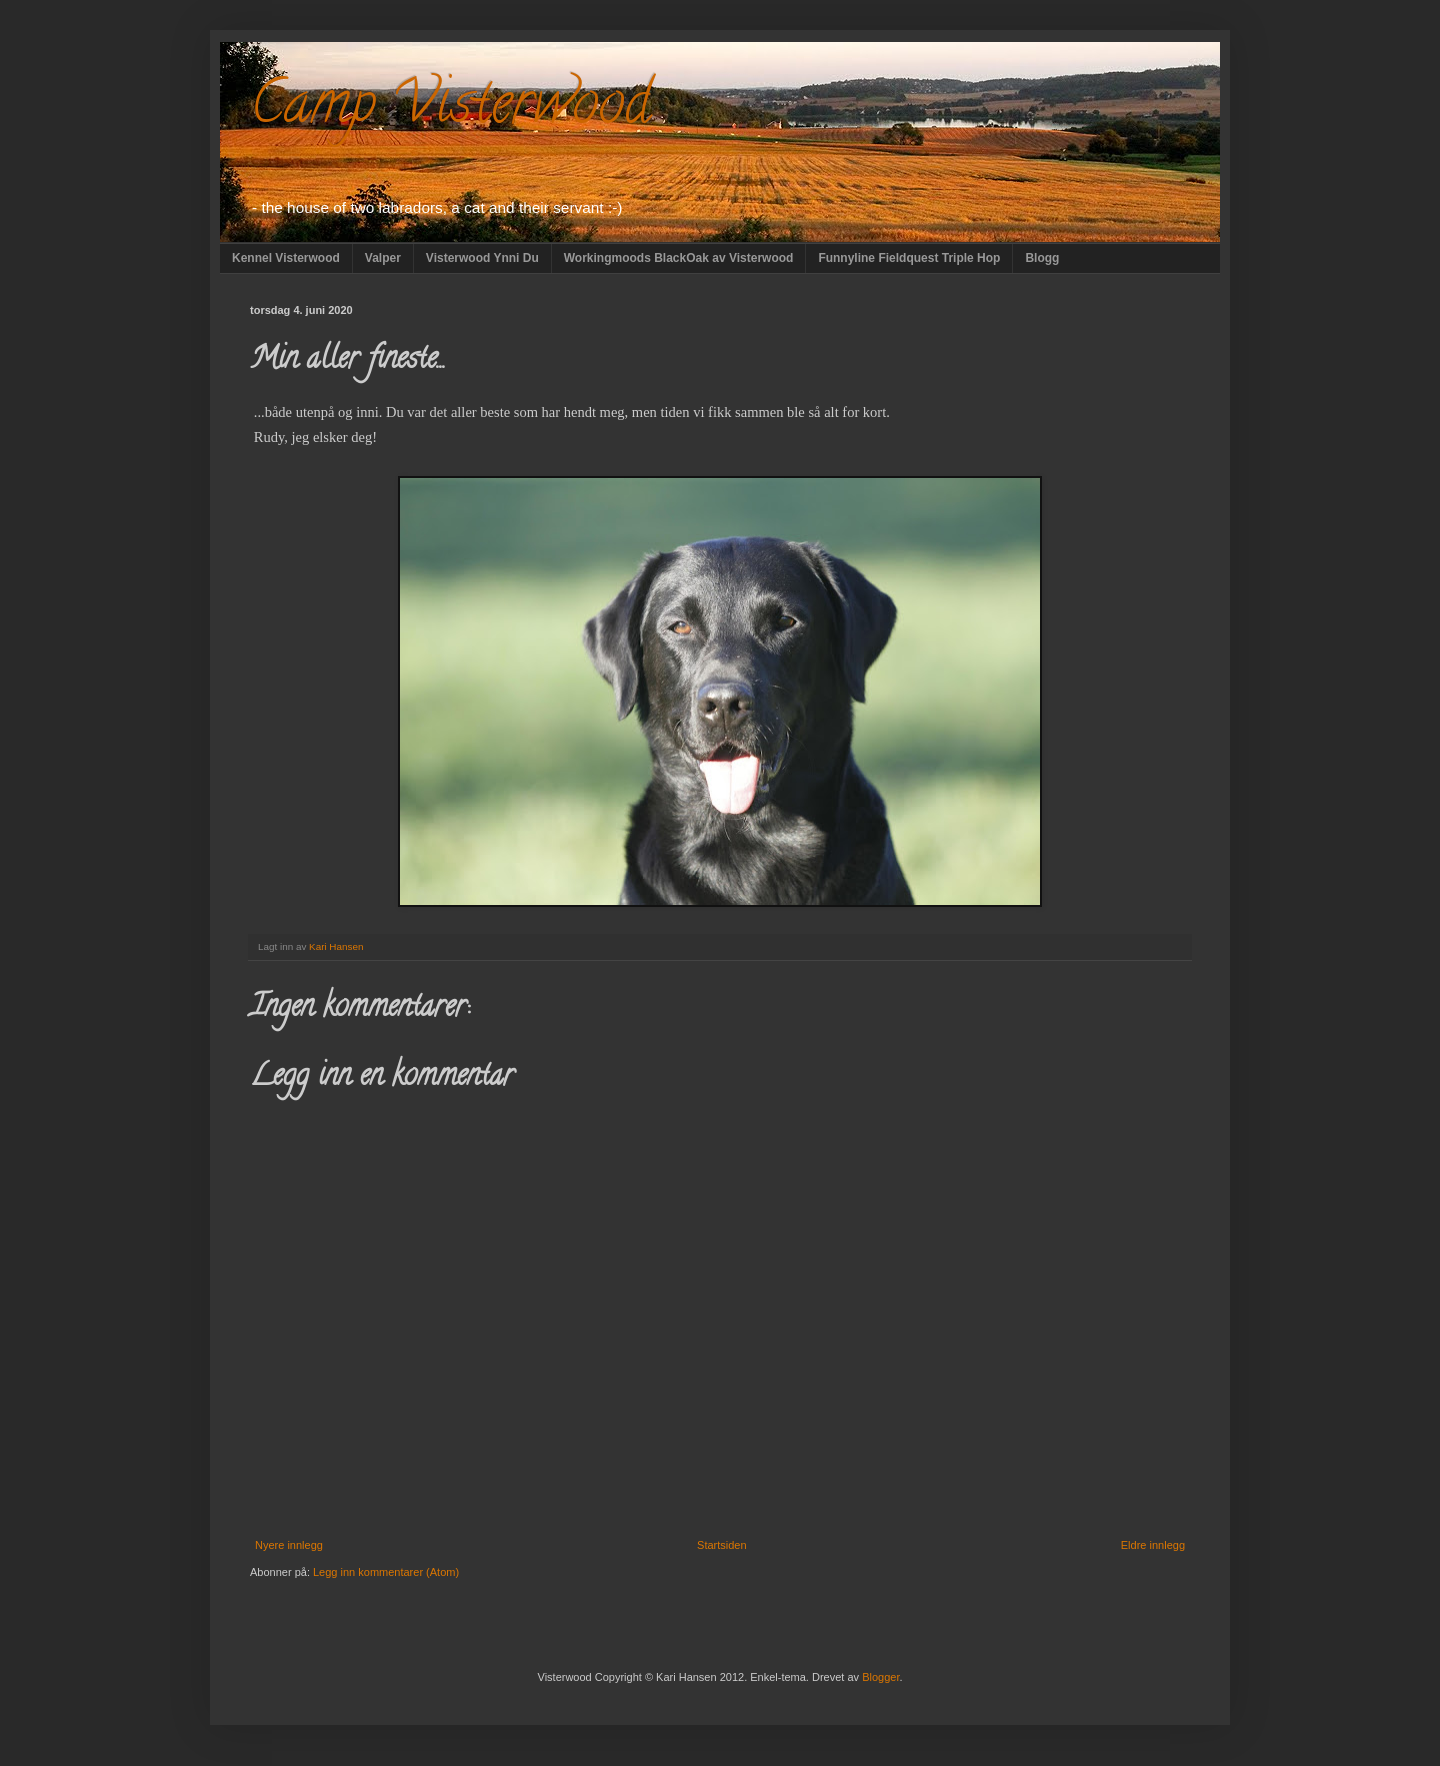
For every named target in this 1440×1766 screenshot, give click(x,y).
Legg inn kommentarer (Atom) (386, 1572)
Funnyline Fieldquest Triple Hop (909, 258)
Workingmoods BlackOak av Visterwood (679, 258)
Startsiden (722, 1545)
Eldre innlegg (1153, 1545)
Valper (383, 258)
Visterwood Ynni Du (482, 258)
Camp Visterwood (450, 109)
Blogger (880, 1677)
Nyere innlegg (289, 1545)
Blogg (1042, 258)
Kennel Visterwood (286, 258)
